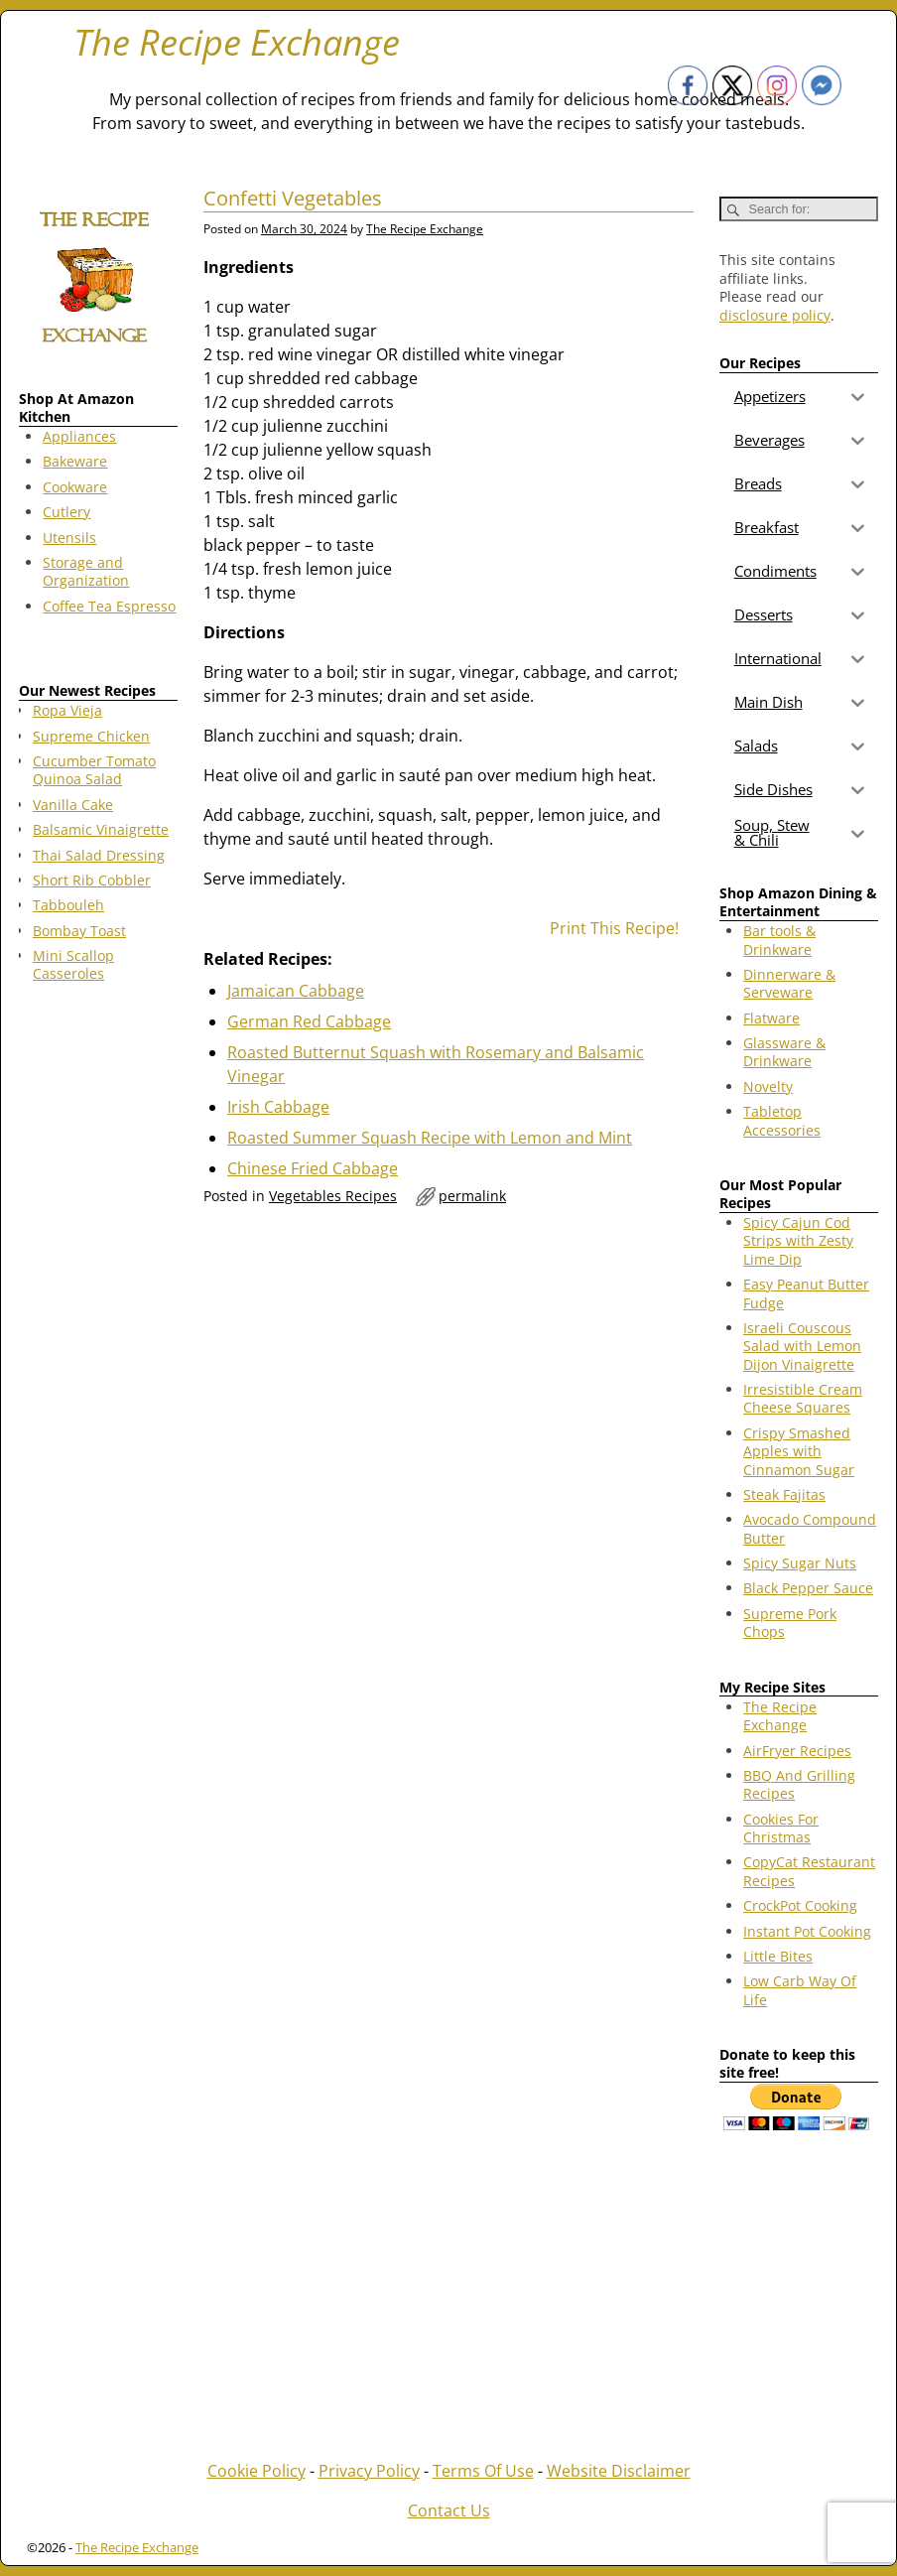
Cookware (75, 486)
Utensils (69, 537)
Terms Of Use (483, 2471)
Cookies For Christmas (781, 1828)
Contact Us (449, 2510)
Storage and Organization (86, 571)
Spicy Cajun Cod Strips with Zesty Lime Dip (798, 1241)
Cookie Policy (256, 2471)
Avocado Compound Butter (809, 1528)
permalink (472, 1195)
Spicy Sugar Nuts (799, 1563)
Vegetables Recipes (333, 1195)
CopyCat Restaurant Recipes (809, 1870)
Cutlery (66, 511)
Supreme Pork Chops (789, 1622)
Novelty (768, 1086)
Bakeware (75, 461)
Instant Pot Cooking (807, 1931)
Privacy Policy (369, 2471)
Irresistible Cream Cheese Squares (802, 1398)
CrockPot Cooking (800, 1905)
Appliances (79, 436)
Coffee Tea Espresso (109, 606)
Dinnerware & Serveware (789, 983)
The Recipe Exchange (236, 42)
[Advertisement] (98, 1318)
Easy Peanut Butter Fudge (806, 1293)
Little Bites (778, 1956)
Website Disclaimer (619, 2471)
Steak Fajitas (784, 1494)
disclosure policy (775, 315)
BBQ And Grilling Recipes (799, 1784)
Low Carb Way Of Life (799, 1989)
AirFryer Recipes (797, 1750)
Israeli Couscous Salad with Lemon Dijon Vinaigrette (802, 1346)
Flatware (771, 1018)
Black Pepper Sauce (808, 1587)
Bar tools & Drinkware (779, 939)
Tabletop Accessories (782, 1120)
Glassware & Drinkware (784, 1051)
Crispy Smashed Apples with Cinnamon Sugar (798, 1451)
